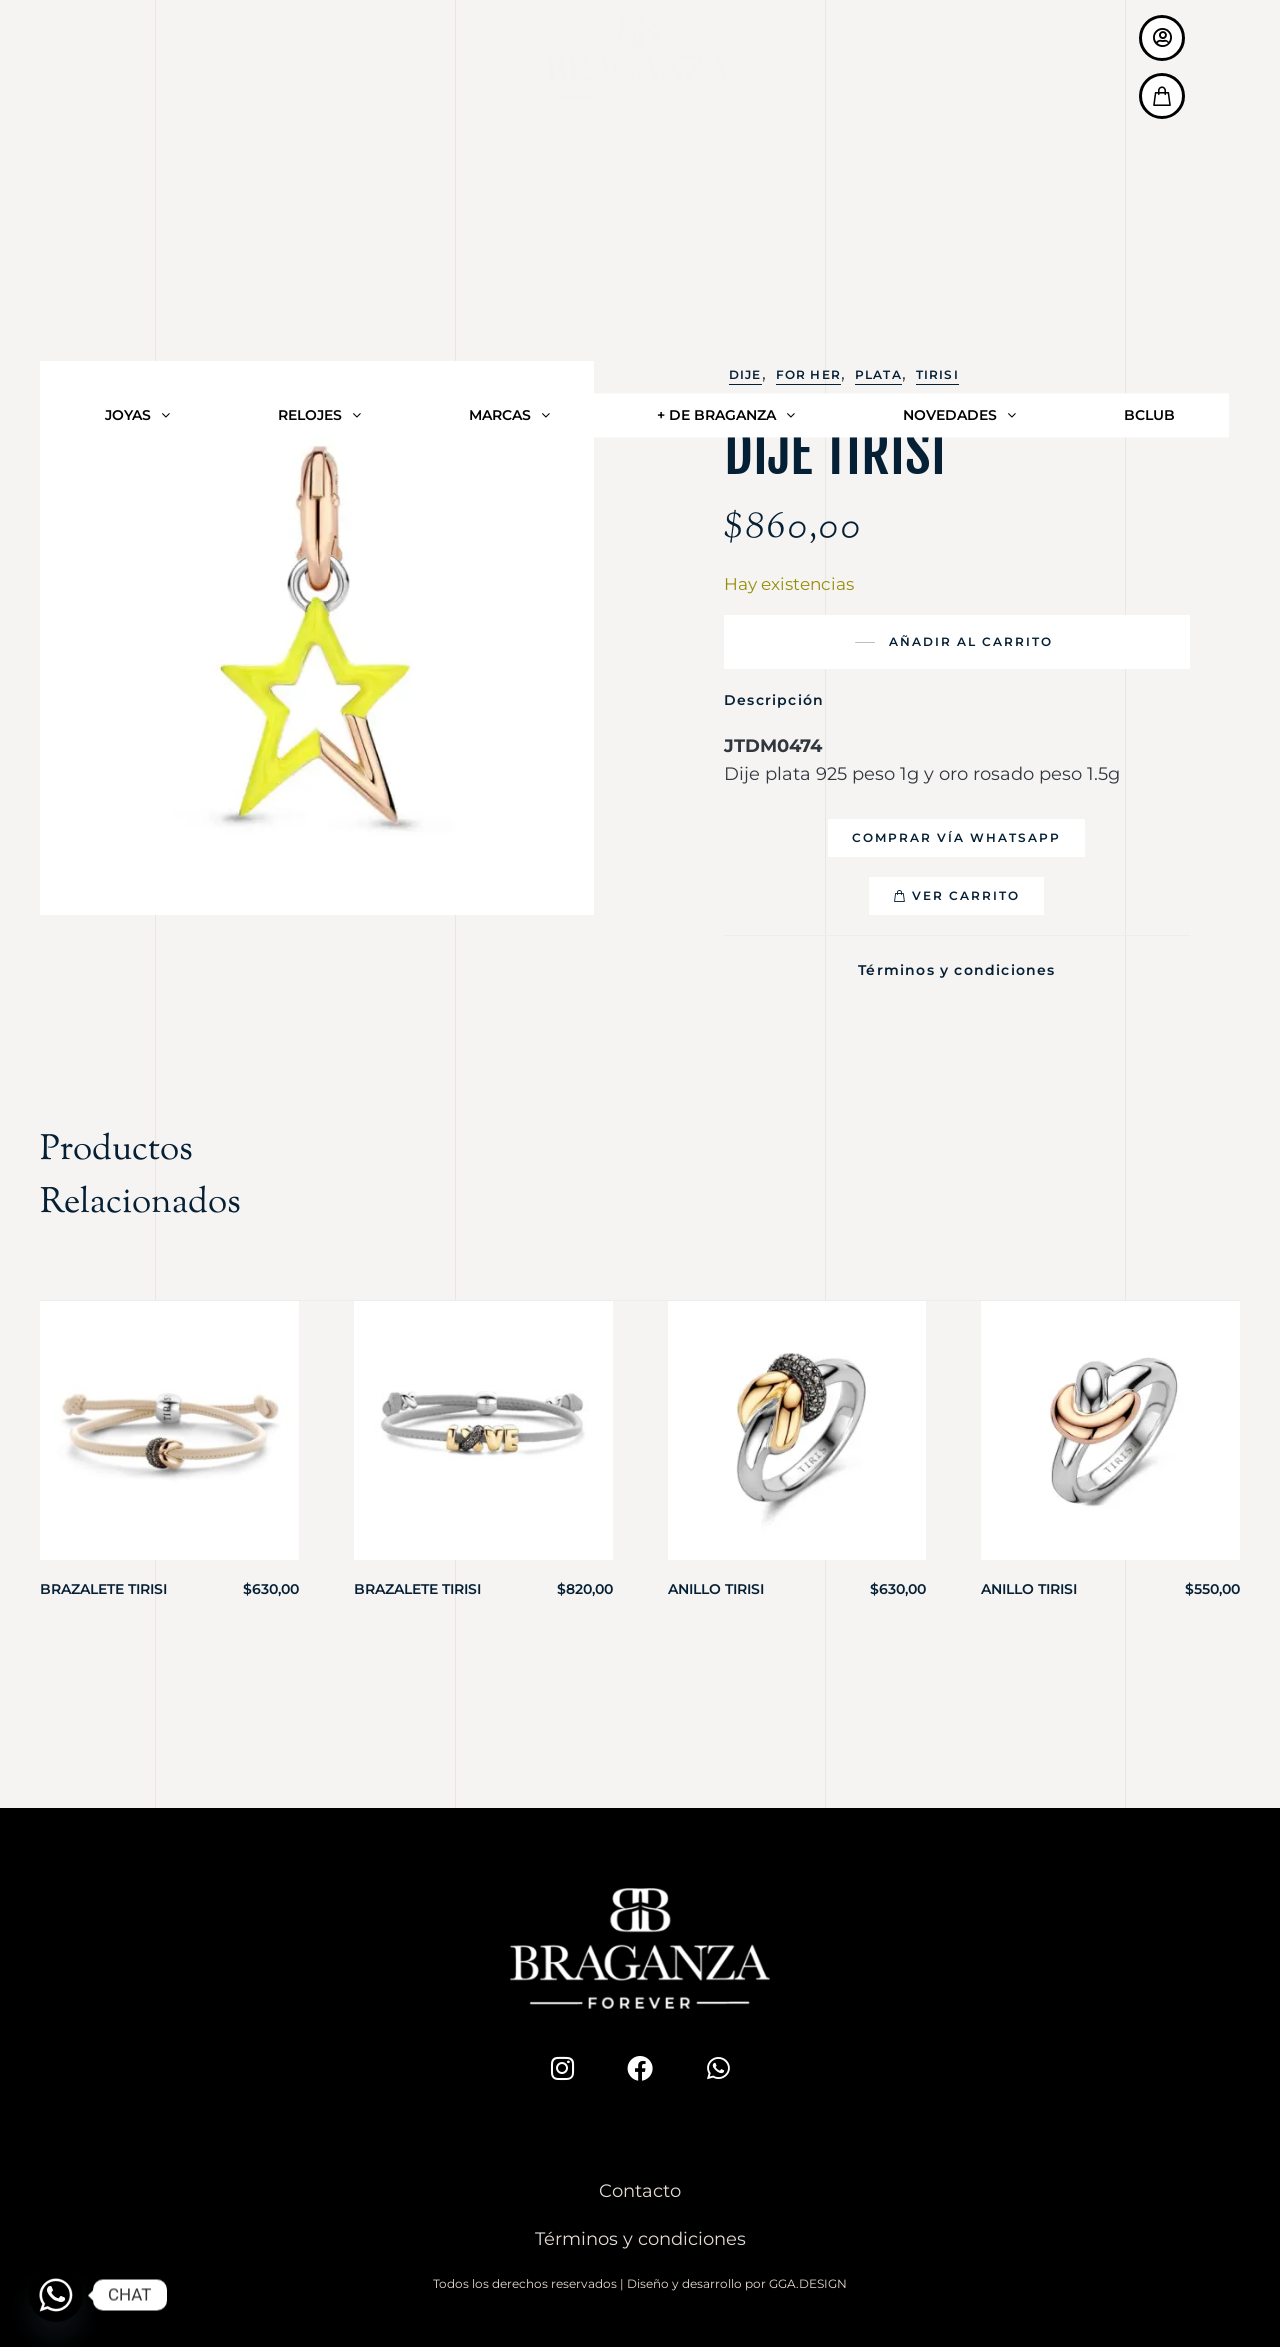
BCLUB (1149, 70)
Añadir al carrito (971, 641)
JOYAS (137, 70)
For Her (808, 374)
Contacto (640, 2184)
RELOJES (319, 70)
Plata (878, 374)
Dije (745, 374)
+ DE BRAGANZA (726, 70)
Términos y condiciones (956, 967)
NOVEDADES (959, 70)
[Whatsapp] (56, 2295)
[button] (956, 838)
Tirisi (937, 374)
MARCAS (509, 70)
